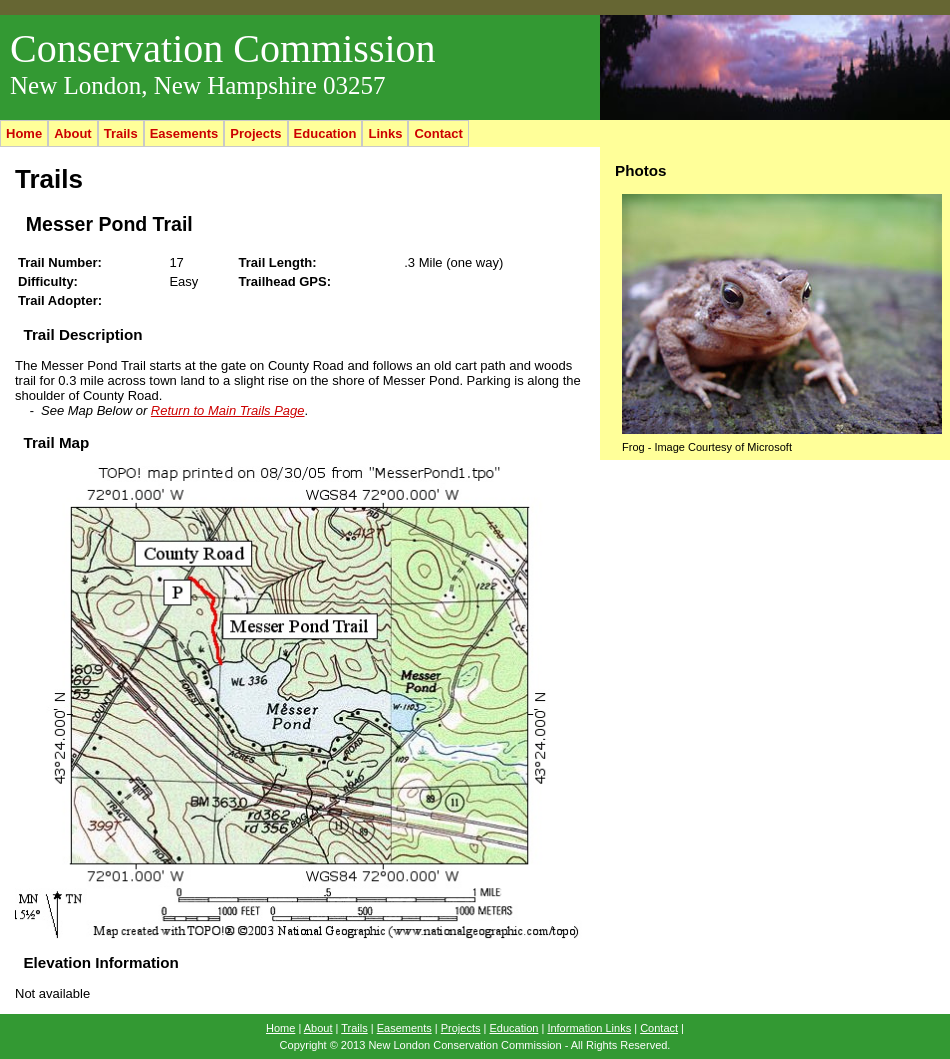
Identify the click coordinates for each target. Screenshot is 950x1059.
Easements (184, 133)
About (73, 133)
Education (325, 133)
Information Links (589, 1028)
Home (24, 133)
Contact (438, 133)
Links (385, 133)
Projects (255, 133)
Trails (121, 133)
